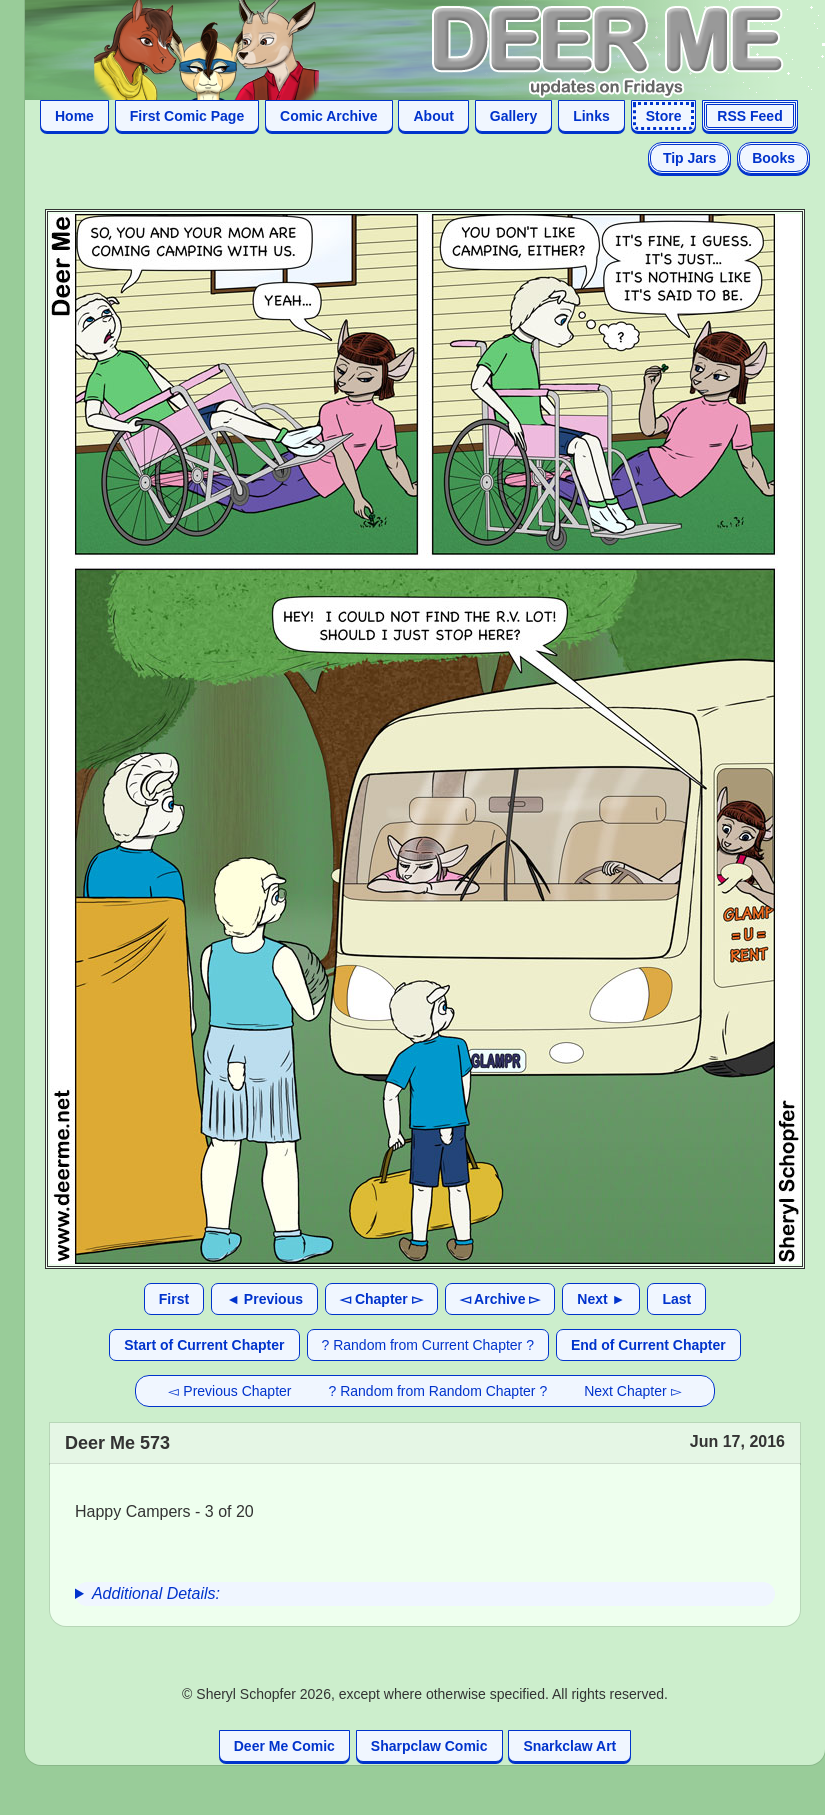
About (433, 116)
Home (74, 116)
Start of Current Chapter (204, 1345)
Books (773, 158)
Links (591, 116)
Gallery (513, 116)
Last (676, 1299)
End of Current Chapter (648, 1345)
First (174, 1299)
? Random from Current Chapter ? (428, 1345)
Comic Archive (329, 116)
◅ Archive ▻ (500, 1299)
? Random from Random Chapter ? (438, 1391)
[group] (425, 1594)
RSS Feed (749, 116)
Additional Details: (156, 1593)
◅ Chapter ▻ (381, 1299)
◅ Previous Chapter (229, 1391)
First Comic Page (187, 116)
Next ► (601, 1299)
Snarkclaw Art (569, 1746)
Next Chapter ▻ (632, 1391)
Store (664, 116)
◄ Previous (264, 1299)
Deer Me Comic (284, 1746)
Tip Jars (689, 158)
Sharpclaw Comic (429, 1746)
